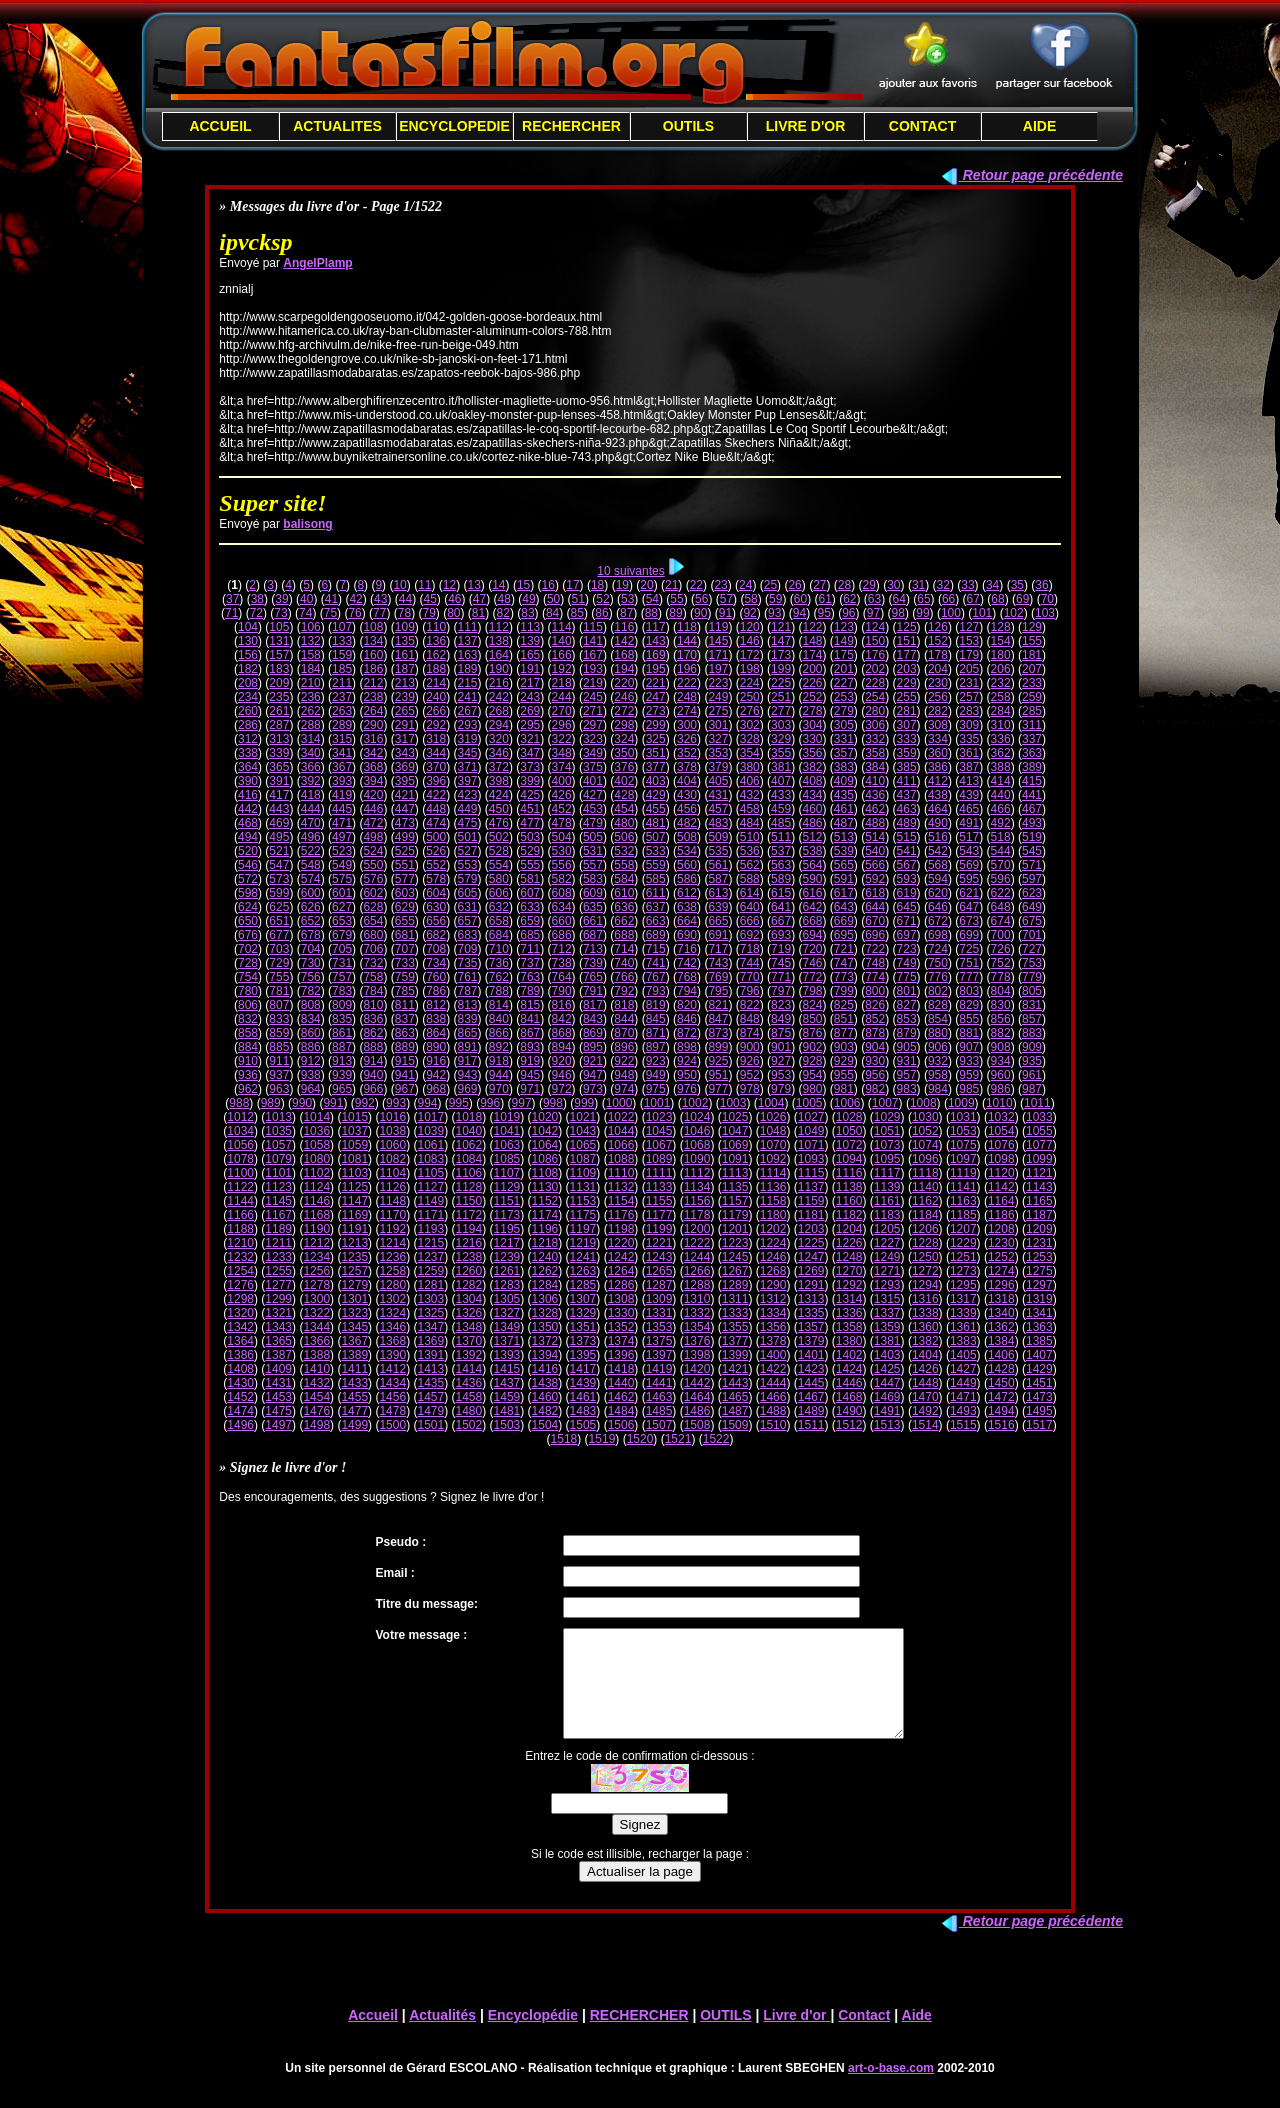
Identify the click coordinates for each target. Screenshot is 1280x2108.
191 (530, 669)
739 (593, 963)
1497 (278, 1425)
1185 (963, 1215)
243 (530, 697)
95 (823, 613)
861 (342, 1033)
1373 (583, 1341)
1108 (545, 1173)
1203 (811, 1229)
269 (530, 711)
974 (624, 1089)
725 (969, 949)
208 (248, 683)
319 (468, 739)
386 (938, 767)
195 (656, 669)
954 (812, 1075)
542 (938, 851)
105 (279, 627)
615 (781, 893)
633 (530, 907)
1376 (697, 1341)
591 (844, 879)
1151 (507, 1201)
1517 (1039, 1425)
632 (499, 907)
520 (248, 851)
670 (875, 921)
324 (624, 739)
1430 (240, 1383)
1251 (963, 1257)
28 (844, 585)
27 (819, 585)
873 (718, 1033)
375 (593, 767)
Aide (917, 2036)
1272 (925, 1271)
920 (562, 1061)
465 (969, 809)
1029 (887, 1117)
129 (1032, 627)
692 (750, 935)
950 (687, 1075)
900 (750, 1047)
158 (311, 655)
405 (718, 781)
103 (1045, 613)
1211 (278, 1243)
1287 (659, 1285)
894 (562, 1047)
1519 (602, 1439)
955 (844, 1075)
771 (781, 977)
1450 (1001, 1383)
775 (907, 977)
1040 (469, 1131)
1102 (316, 1173)
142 (624, 641)
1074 (925, 1145)
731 (342, 963)
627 (342, 907)
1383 (963, 1341)
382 (812, 767)
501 (468, 837)
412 (938, 781)
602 (373, 893)
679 (342, 935)
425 (530, 795)
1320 (240, 1313)
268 (499, 711)
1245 (735, 1257)
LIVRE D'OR (806, 126)
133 (342, 641)
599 (279, 893)
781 (279, 991)
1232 (240, 1257)
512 (812, 837)
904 (875, 1047)
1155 (659, 1201)
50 (553, 599)
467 (1032, 809)
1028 (849, 1117)
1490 (849, 1411)
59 (775, 599)
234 (248, 697)
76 (354, 613)
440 (1001, 795)
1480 (469, 1411)
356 (812, 753)
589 (781, 879)
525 (405, 851)
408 (812, 781)
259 (1032, 697)
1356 (773, 1327)
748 (875, 963)
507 (656, 837)
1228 (925, 1243)
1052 (925, 1131)
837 (405, 1019)
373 (530, 767)
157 (279, 655)
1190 (316, 1229)
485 (781, 823)
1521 (678, 1439)
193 (593, 669)
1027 (811, 1117)
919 (530, 1061)
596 (1001, 879)
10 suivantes (630, 571)
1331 (659, 1313)
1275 (1039, 1271)
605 (468, 893)
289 (342, 725)
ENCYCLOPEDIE (454, 126)
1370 (469, 1341)
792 (624, 991)
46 (454, 599)
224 (750, 683)
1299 (278, 1299)
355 (781, 753)
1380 (849, 1341)
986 (1001, 1089)
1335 (811, 1313)
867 (530, 1033)
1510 (773, 1425)
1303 (430, 1299)
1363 (1039, 1327)
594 (938, 879)
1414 (469, 1369)
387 (969, 767)
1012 (240, 1117)
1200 (697, 1229)
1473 (1039, 1397)
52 (602, 599)
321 (530, 739)
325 (656, 739)
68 (997, 599)
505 (593, 837)
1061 (430, 1145)
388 (1001, 767)
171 (718, 655)
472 (373, 823)
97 (873, 613)
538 (812, 851)
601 (342, 893)
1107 (507, 1173)
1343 (278, 1327)
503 (530, 837)
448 (436, 809)
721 (844, 949)
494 (248, 837)
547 (279, 865)
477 (530, 823)
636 (624, 907)
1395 (583, 1355)
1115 (811, 1173)
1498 (316, 1425)
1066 (621, 1145)
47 (479, 599)
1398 (697, 1355)
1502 (469, 1425)
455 (656, 809)
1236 (392, 1257)
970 (499, 1089)
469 (279, 823)
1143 (1039, 1187)
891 (468, 1047)
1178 (697, 1215)
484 (750, 823)
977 (718, 1089)
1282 (469, 1285)
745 (781, 963)
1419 (659, 1369)
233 (1032, 683)
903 (844, 1047)
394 (373, 781)
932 (938, 1061)
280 (875, 711)
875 (781, 1033)
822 (750, 1005)
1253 (1039, 1257)
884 (248, 1047)
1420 (697, 1369)
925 (718, 1061)
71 (231, 613)
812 (436, 1005)
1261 (507, 1271)
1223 (735, 1243)
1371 (507, 1341)
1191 (354, 1229)
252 (812, 697)
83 (527, 613)
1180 (773, 1215)
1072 (849, 1145)
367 (342, 767)
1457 (430, 1397)
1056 (240, 1145)
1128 (469, 1187)
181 (1032, 655)
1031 (963, 1117)
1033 (1039, 1117)
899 (718, 1047)
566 (875, 865)
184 (311, 669)
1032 (1001, 1117)
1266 (697, 1271)
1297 (1039, 1285)
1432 (316, 1383)
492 (1001, 823)
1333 (735, 1313)
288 (311, 725)
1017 (430, 1117)
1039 (430, 1131)
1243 (659, 1257)
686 (562, 935)
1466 (773, 1397)
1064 (545, 1145)
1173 (507, 1215)
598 (248, 893)
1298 (240, 1299)
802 (938, 991)
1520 (640, 1439)
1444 (773, 1383)
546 (248, 865)
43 (380, 599)
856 (1001, 1019)
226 (812, 683)
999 (584, 1103)
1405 (963, 1355)
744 (750, 963)
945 (530, 1075)
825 (844, 1005)
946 (562, 1075)
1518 (564, 1439)
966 (373, 1089)
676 (248, 935)
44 (405, 599)
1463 (659, 1397)
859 (279, 1033)
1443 (735, 1383)
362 (1001, 753)
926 (750, 1061)
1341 (1039, 1313)
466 (1001, 809)
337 (1032, 739)
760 (436, 977)
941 (405, 1075)
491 (969, 823)
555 (530, 865)
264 (373, 711)
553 (468, 865)
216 (499, 683)
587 (718, 879)
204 (938, 669)
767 (656, 977)
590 (812, 879)
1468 (849, 1397)
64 (899, 599)
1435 (430, 1383)
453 (593, 809)
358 (875, 753)
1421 (735, 1369)
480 (624, 823)
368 (373, 767)
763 (530, 977)
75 (330, 613)
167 (593, 655)
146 (750, 641)
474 (436, 823)
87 (626, 613)
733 (405, 963)
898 (687, 1047)
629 (405, 907)
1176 (621, 1215)
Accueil (373, 2036)
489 (907, 823)
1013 (278, 1117)
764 (562, 977)
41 (331, 599)
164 (499, 655)
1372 (545, 1341)
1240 (545, 1257)
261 (279, 711)
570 (1001, 865)
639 (718, 907)
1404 (925, 1355)
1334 (773, 1313)
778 (1001, 977)
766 (624, 977)
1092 (773, 1159)
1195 (507, 1229)
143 (656, 641)
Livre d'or (796, 2036)
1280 (392, 1285)
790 (562, 991)
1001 (657, 1103)
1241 (583, 1257)
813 (468, 1005)
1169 (354, 1215)
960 (1001, 1075)
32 (943, 585)
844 (624, 1019)
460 (812, 809)
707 (405, 949)
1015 (354, 1117)
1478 (392, 1411)
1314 (849, 1299)
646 (938, 907)
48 (504, 599)
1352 (621, 1327)
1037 (354, 1131)
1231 (1039, 1243)
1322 (316, 1313)
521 (279, 851)
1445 (811, 1383)
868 (562, 1033)
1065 (583, 1145)
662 (624, 921)
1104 (392, 1173)
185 (342, 669)
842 (562, 1019)
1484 (621, 1411)
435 (844, 795)
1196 (545, 1229)
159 (342, 655)
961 (1032, 1075)
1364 (240, 1341)
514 (875, 837)
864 (436, 1033)
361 (969, 753)
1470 (925, 1397)
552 (436, 865)
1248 (849, 1257)
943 (468, 1075)
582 (562, 879)
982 (875, 1089)
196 (687, 669)
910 (248, 1061)
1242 (621, 1257)
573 (279, 879)
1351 (583, 1327)
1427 (963, 1369)
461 (844, 809)
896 (624, 1047)
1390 (392, 1355)
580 (499, 879)
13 (474, 585)
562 (750, 865)
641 (781, 907)
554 (499, 865)
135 (405, 641)
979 (781, 1089)
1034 (240, 1131)
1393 (507, 1355)
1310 (697, 1299)
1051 (887, 1131)
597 (1032, 879)
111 (468, 627)
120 (750, 627)
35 (1017, 585)
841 (530, 1019)
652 (311, 921)
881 (969, 1033)
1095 (887, 1159)
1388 (316, 1355)
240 (436, 697)
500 (436, 837)
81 (478, 613)
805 (1032, 991)
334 (938, 739)
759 (405, 977)
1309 (659, 1299)
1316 (925, 1299)
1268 (773, 1271)
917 (468, 1061)
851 (844, 1019)
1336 (849, 1313)
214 (436, 683)
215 (468, 683)
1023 (659, 1117)
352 (687, 753)
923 (656, 1061)
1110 (621, 1173)
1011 (1037, 1103)
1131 (583, 1187)
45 (429, 599)
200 (812, 669)
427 (593, 795)
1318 (1001, 1299)
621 (969, 893)
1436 (469, 1383)
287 (279, 725)
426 (562, 795)
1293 (887, 1285)
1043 (583, 1131)
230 (938, 683)
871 (656, 1033)
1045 (659, 1131)
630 (436, 907)
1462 (621, 1397)
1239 (507, 1257)
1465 (735, 1397)
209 (279, 683)
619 (907, 893)
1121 (1039, 1173)
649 (1032, 907)
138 (499, 641)
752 (1001, 963)
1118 (925, 1173)
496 (311, 837)
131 (279, 641)
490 (938, 823)
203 (907, 669)
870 (624, 1033)
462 (875, 809)
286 (248, 725)
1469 (887, 1397)
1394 (545, 1355)
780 (248, 991)
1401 (811, 1355)
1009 (961, 1103)
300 (687, 725)
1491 (887, 1411)
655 (405, 921)
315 (342, 739)
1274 (1001, 1271)
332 (875, 739)
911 (279, 1061)
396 (436, 781)
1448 (925, 1383)
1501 (430, 1425)
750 (938, 963)
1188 (240, 1229)
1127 (430, 1187)
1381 (887, 1341)
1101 (278, 1173)
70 (1047, 599)
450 (499, 809)
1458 (469, 1397)
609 (593, 893)
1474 (240, 1411)
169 (656, 655)
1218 (545, 1243)
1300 (316, 1299)
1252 (1001, 1257)
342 (373, 753)
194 (624, 669)
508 (687, 837)
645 (907, 907)
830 (1001, 1005)
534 (687, 851)
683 (468, 935)
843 (593, 1019)
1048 (773, 1131)
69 (1022, 599)
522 (311, 851)
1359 (887, 1327)
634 (562, 907)
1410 (316, 1369)
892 (499, 1047)
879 (907, 1033)
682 (436, 935)
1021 (583, 1117)
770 (750, 977)
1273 (963, 1271)
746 (812, 963)
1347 (430, 1327)
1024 (697, 1117)
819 (656, 1005)
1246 (773, 1257)
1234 (316, 1257)
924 (687, 1061)
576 (373, 879)
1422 (773, 1369)
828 (938, 1005)
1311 (735, 1299)
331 (844, 739)
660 (562, 921)
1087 (583, 1159)
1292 (849, 1285)
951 (718, 1075)
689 (656, 935)
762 (499, 977)
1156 (697, 1201)
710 (499, 949)
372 (499, 767)
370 (436, 767)
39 (281, 599)
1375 (659, 1341)
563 (781, 865)
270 (562, 711)
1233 (278, 1257)
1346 (392, 1327)
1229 (963, 1243)
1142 (1001, 1187)
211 (342, 683)
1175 (583, 1215)
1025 (735, 1117)
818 (624, 1005)
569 (969, 865)
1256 (316, 1271)
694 (812, 935)
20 (646, 585)
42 (355, 599)
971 (530, 1089)
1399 (735, 1355)
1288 (697, 1285)
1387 (278, 1355)
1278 (316, 1285)
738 (562, 963)
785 (405, 991)
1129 (507, 1187)
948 (624, 1075)
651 (279, 921)
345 (468, 753)
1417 (583, 1369)
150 (875, 641)
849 (781, 1019)
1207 (963, 1229)
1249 (887, 1257)
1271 (887, 1271)
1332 (697, 1313)
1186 (1001, 1215)
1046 (697, 1131)
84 (552, 613)
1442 (697, 1383)
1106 (469, 1173)
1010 (999, 1103)
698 (938, 935)
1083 (430, 1159)
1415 (507, 1369)
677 (279, 935)
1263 (583, 1271)
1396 (621, 1355)
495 (279, 837)
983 (907, 1089)
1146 (316, 1201)
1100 (240, 1173)
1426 (925, 1369)
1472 (1001, 1397)
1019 (507, 1117)
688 (624, 935)
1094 (849, 1159)
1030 (925, 1117)
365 (279, 767)
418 (311, 795)
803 (969, 991)
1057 (278, 1145)
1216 (469, 1243)
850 (812, 1019)
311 (1032, 725)
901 (781, 1047)
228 (875, 683)
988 (239, 1103)
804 (1001, 991)
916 (436, 1061)
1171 (430, 1215)
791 (593, 991)
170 (687, 655)
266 (436, 711)
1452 (240, 1397)
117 (656, 627)
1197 (583, 1229)
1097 (963, 1159)
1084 (469, 1159)
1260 (469, 1271)
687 (593, 935)
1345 (354, 1327)
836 (373, 1019)
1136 (773, 1187)
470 (311, 823)
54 (652, 599)
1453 (278, 1397)
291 (405, 725)
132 (311, 641)
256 (938, 697)
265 (405, 711)
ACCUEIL (220, 126)
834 (311, 1019)
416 (248, 795)
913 (342, 1061)
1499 (354, 1425)
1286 (621, 1285)
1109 (583, 1173)
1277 (278, 1285)
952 (750, 1075)
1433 (354, 1383)
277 (781, 711)
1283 (507, 1285)
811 (405, 1005)
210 (311, 683)
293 (468, 725)
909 (1032, 1047)
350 (624, 753)
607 (530, 893)
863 (405, 1033)
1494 (1001, 1411)
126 (938, 627)
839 (468, 1019)
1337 (887, 1313)
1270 (849, 1271)
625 (279, 907)
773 (844, 977)
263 (342, 711)
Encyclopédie (533, 2036)
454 (624, 809)
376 (624, 767)
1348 (469, 1327)
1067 (659, 1145)
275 (718, 711)
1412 (392, 1369)
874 (750, 1033)
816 (562, 1005)
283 (969, 711)
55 (676, 599)
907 (969, 1047)
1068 (697, 1145)
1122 (240, 1187)
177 (907, 655)
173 (781, 655)
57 (726, 599)
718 (750, 949)
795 (718, 991)
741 (656, 963)
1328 (545, 1313)
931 (907, 1061)
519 (1032, 837)
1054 (1001, 1131)
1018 (469, 1117)
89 (675, 613)
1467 (811, 1397)
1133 (659, 1187)
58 (750, 599)
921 (593, 1061)
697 (907, 935)
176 (875, 655)
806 (248, 1005)
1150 (469, 1201)
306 (875, 725)
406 (750, 781)
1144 (240, 1201)
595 (969, 879)
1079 (278, 1159)
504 (562, 837)
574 (311, 879)
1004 (771, 1103)
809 (342, 1005)
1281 (430, 1285)
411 (907, 781)
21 (671, 585)
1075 (963, 1145)
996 (490, 1103)
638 (687, 907)
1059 (354, 1145)
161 (405, 655)
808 (311, 1005)
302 (750, 725)
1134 (697, 1187)
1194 (469, 1229)
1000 (619, 1103)
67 (973, 599)
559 (656, 865)
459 (781, 809)
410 (875, 781)
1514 (925, 1425)
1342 (240, 1327)
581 (530, 879)
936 (248, 1075)
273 (656, 711)
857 (1032, 1019)
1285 (583, 1285)
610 (624, 893)
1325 (430, 1313)
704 (311, 949)
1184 (925, 1215)
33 (967, 585)
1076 (1001, 1145)
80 (453, 613)
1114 (773, 1173)
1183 (887, 1215)
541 (907, 851)
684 (499, 935)
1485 (659, 1411)
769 (718, 977)
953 (781, 1075)
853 (907, 1019)
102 (1014, 613)
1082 (392, 1159)
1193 (430, 1229)
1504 (545, 1425)
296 (562, 725)
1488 (773, 1411)
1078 (240, 1159)
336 (1001, 739)
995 (459, 1103)
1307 (583, 1299)
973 (593, 1089)
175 (844, 655)
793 (656, 991)
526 (436, 851)
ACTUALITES (337, 126)
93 (774, 613)
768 (687, 977)
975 (656, 1089)
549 (342, 865)
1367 (354, 1341)
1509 (735, 1425)
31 (918, 585)
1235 (354, 1257)
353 (718, 753)
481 (656, 823)
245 (593, 697)
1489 (811, 1411)
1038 (392, 1131)
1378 (773, 1341)
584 (624, 879)
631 (468, 907)
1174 (545, 1215)
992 (365, 1103)
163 (468, 655)
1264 (621, 1271)
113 (530, 627)
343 (405, 753)
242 (499, 697)
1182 (849, 1215)
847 (718, 1019)
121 (781, 627)
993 (396, 1103)
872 (687, 1033)
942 (436, 1075)
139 (530, 641)
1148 (392, 1201)
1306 (545, 1299)
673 (969, 921)
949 (656, 1075)
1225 (811, 1243)
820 (687, 1005)
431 (718, 795)
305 (844, 725)
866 (499, 1033)
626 (311, 907)
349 (593, 753)
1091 (735, 1159)
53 (627, 599)
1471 (963, 1397)
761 (468, 977)
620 (938, 893)
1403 (887, 1355)
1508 (697, 1425)
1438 (545, 1383)
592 (875, 879)
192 (562, 669)
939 (342, 1075)
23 (720, 585)
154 (1001, 641)
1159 (811, 1201)
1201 (735, 1229)
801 (907, 991)
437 (907, 795)
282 (938, 711)
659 (530, 921)
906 (938, 1047)
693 (781, 935)
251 (781, 697)
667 (781, 921)
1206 (925, 1229)
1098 (1001, 1159)
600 (311, 893)
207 (1032, 669)
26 (794, 585)
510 (750, 837)
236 (311, 697)
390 (248, 781)
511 (781, 837)
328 (750, 739)
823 (781, 1005)
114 (562, 627)
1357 (811, 1327)
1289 (735, 1285)
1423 (811, 1369)
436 (875, 795)
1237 (430, 1257)
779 (1032, 977)
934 (1001, 1061)
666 (750, 921)
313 (279, 739)
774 (875, 977)
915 (405, 1061)
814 (499, 1005)
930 (875, 1061)
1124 (316, 1187)
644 (875, 907)
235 (279, 697)
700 (1001, 935)
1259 (430, 1271)
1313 (811, 1299)
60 (800, 599)
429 (656, 795)
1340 (1001, 1313)
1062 (469, 1145)
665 (718, 921)
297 (593, 725)
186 (373, 669)
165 (530, 655)
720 (812, 949)
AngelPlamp (317, 263)
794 (687, 991)
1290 (773, 1285)
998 (553, 1103)
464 (938, 809)
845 (656, 1019)
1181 (811, 1215)
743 (718, 963)
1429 (1039, 1369)
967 (405, 1089)
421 (405, 795)
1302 (392, 1299)
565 (844, 865)
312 (248, 739)
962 (248, 1089)
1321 (278, 1313)
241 (468, 697)
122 (812, 627)
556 (562, 865)
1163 (963, 1201)
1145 (278, 1201)
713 (593, 949)
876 (812, 1033)
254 (875, 697)
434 (812, 795)
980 (812, 1089)
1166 (240, 1215)
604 (436, 893)
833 (279, 1019)
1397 (659, 1355)
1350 (545, 1327)
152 (938, 641)
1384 (1001, 1341)
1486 (697, 1411)
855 (969, 1019)
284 (1001, 711)
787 (468, 991)
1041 (507, 1131)
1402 (849, 1355)
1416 (545, 1369)
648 (1001, 907)
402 (624, 781)
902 (812, 1047)
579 (468, 879)
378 (687, 767)
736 (499, 963)
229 (907, 683)
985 (969, 1089)
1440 (621, 1383)
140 (562, 641)
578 (436, 879)
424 (499, 795)
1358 (849, 1327)
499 (405, 837)
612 (687, 893)
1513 (887, 1425)
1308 (621, 1299)
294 (499, 725)
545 (1032, 851)
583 (593, 879)
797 (781, 991)
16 (548, 585)
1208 (1001, 1229)
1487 (735, 1411)
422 (436, 795)
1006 (847, 1103)
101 (982, 613)
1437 (507, 1383)
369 (405, 767)
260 (248, 711)
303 (781, 725)
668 (812, 921)
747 (844, 963)
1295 (963, 1285)
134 (373, 641)
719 (781, 949)
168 (624, 655)
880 (938, 1033)
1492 (925, 1411)
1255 (278, 1271)
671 (907, 921)
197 (718, 669)
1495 (1039, 1411)
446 (373, 809)
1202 (773, 1229)
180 (1001, 655)
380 (750, 767)
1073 (887, 1145)
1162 (925, 1201)
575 (342, 879)
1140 (925, 1187)
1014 (316, 1117)
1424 (849, 1369)
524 (373, 851)
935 (1032, 1061)
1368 (392, 1341)
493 (1032, 823)
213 (405, 683)
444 (311, 809)
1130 (545, 1187)
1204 (849, 1229)
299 (656, 725)
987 (1032, 1089)
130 (248, 641)
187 (405, 669)
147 (781, 641)
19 (622, 585)
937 (279, 1075)
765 (593, 977)
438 (938, 795)
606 (499, 893)
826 (875, 1005)
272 (624, 711)
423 (468, 795)
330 (812, 739)
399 (530, 781)
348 (562, 753)
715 (656, 949)
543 (969, 851)
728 (248, 963)
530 (562, 851)
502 (499, 837)
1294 (925, 1285)
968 (436, 1089)
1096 (925, 1159)
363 (1032, 753)
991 (333, 1103)
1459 (507, 1397)
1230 (1001, 1243)
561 (718, 865)
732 (373, 963)
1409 (278, 1369)
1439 (583, 1383)
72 (256, 613)
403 (656, 781)
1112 (697, 1173)
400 (562, 781)
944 (499, 1075)
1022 (621, 1117)
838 (436, 1019)
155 (1032, 641)
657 (468, 921)
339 (279, 753)
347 (530, 753)
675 (1032, 921)
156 (248, 655)
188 (436, 669)
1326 (469, 1313)
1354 (697, 1327)
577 (405, 879)
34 (992, 585)
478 (562, 823)
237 (342, 697)
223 (718, 683)
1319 (1039, 1299)
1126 (392, 1187)
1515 (963, 1425)
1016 (392, 1117)
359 (907, 753)
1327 (507, 1313)
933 (969, 1061)
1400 (773, 1355)
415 (1032, 781)
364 (248, 767)
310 (1001, 725)
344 (436, 753)
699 (969, 935)
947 (593, 1075)
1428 (1001, 1369)
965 (342, 1089)
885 (279, 1047)
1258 (392, 1271)
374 (562, 767)
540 (875, 851)
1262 (545, 1271)
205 (969, 669)
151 (907, 641)
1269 (811, 1271)
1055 (1039, 1131)
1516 (1001, 1425)
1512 (849, 1425)
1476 (316, 1411)
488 (875, 823)
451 (530, 809)
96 (848, 613)
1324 (392, 1313)
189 (468, 669)
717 (718, 949)
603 (405, 893)
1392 (469, 1355)
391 (279, 781)
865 (468, 1033)
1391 (430, 1355)
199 (781, 669)
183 (279, 669)
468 (248, 823)
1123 (278, 1187)
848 (750, 1019)
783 (342, 991)
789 (530, 991)
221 (656, 683)
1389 (354, 1355)
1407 (1039, 1355)
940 (373, 1075)
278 (812, 711)
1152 (545, 1201)
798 (812, 991)
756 (311, 977)
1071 (811, 1145)
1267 (735, 1271)
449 (468, 809)
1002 (695, 1103)
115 (593, 627)
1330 (621, 1313)
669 (844, 921)
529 (530, 851)
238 (373, 697)
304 (812, 725)
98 (898, 613)
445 (342, 809)
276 (750, 711)
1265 (659, 1271)
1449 (963, 1383)
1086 (545, 1159)
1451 (1039, 1383)
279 (844, 711)
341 (342, 753)
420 (373, 795)
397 (468, 781)
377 (656, 767)
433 (781, 795)
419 (342, 795)
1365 (278, 1341)
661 (593, 921)
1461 (583, 1397)
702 (248, 949)
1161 (887, 1201)
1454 (316, 1397)
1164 (1001, 1201)
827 (907, 1005)
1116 (849, 1173)
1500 (392, 1425)
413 (969, 781)
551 (405, 865)
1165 (1039, 1201)
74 (305, 613)
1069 (735, 1145)
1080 (316, 1159)
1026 (773, 1117)
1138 (849, 1187)
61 (824, 599)
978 (750, 1089)
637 (656, 907)
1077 (1039, 1145)
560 (687, 865)
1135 (735, 1187)
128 (1001, 627)
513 (844, 837)
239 (405, 697)
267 (468, 711)
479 (593, 823)
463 (907, 809)
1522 (716, 1439)
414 (1001, 781)
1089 (659, 1159)
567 (907, 865)
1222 (697, 1243)
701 (1032, 935)
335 (969, 739)
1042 (545, 1131)
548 (311, 865)
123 (844, 627)
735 (468, 963)
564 (812, 865)
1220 (621, 1243)
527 (468, 851)
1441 (659, 1383)
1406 (1001, 1355)
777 (969, 977)
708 (436, 949)
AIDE (1039, 126)
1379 (811, 1341)
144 (687, 641)
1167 (278, 1215)
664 (687, 921)
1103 (354, 1173)
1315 (887, 1299)
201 (844, 669)
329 (781, 739)
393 (342, 781)
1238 (469, 1257)
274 (687, 711)
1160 (849, 1201)
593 (907, 879)
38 (257, 599)
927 (781, 1061)
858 (248, 1033)
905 (907, 1047)
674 (1001, 921)
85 (577, 613)
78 (404, 613)
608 (562, 893)
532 (624, 851)
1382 (925, 1341)
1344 (316, 1327)
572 (248, 879)
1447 (887, 1383)
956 (875, 1075)
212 (373, 683)
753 (1032, 963)
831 (1032, 1005)
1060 (392, 1145)
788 (499, 991)
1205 (887, 1229)
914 (373, 1061)
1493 (963, 1411)
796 (750, 991)
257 (969, 697)
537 (781, 851)
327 (718, 739)
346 (499, 753)
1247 (811, 1257)
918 (499, 1061)
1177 (659, 1215)
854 (938, 1019)
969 (468, 1089)
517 (969, 837)
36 (1041, 585)
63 (874, 599)
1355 (735, 1327)
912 (311, 1061)
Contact (864, 2036)
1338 (925, 1313)
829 (969, 1005)
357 (844, 753)
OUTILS (688, 126)
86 (601, 613)
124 (875, 627)
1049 (811, 1131)
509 (718, 837)
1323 (354, 1313)
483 (718, 823)
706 (373, 949)
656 (436, 921)
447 (405, 809)
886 (311, 1047)
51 (578, 599)
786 (436, 991)
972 (562, 1089)
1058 (316, 1145)
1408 (240, 1369)
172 (750, 655)
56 (701, 599)
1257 (354, 1271)
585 (656, 879)
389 (1032, 767)
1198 (621, 1229)
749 (907, 963)
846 (687, 1019)
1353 (659, 1327)
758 (373, 977)
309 (969, 725)
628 (373, 907)
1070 (773, 1145)
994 (427, 1103)
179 (969, 655)
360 (938, 753)
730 (311, 963)
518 (1001, 837)
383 (844, 767)
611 (656, 893)
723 (907, 949)
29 (869, 585)
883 (1032, 1033)
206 (1001, 669)
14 (498, 585)
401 (593, 781)
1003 (733, 1103)
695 (844, 935)
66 (948, 599)
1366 (316, 1341)
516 (938, 837)
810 (373, 1005)
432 (750, 795)
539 (844, 851)
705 (342, 949)
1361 (963, 1327)
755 (279, 977)
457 (718, 809)
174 (812, 655)
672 (938, 921)
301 (718, 725)
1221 (659, 1243)
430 (687, 795)
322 (562, 739)
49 (528, 599)
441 (1032, 795)
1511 (811, 1425)
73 (280, 613)
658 (499, 921)
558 (624, 865)
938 (311, 1075)
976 (687, 1089)
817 (593, 1005)
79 (428, 613)
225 (781, 683)
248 (687, 697)
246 (624, 697)
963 (279, 1089)
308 (938, 725)
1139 (887, 1187)
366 (311, 767)
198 (750, 669)
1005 (809, 1103)
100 (951, 613)
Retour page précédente (1032, 175)
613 (718, 893)
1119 (963, 1173)
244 (562, 697)
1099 (1039, 1159)
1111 (659, 1173)
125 (907, 627)
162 (436, 655)
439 (969, 795)
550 (373, 865)
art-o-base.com (891, 2089)
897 (656, 1047)
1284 (545, 1285)
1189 (278, 1229)
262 (311, 711)
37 (232, 599)
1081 (354, 1159)
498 (373, 837)
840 (499, 1019)
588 (750, 879)
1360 (925, 1327)
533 (656, 851)
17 (572, 585)
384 (875, 767)
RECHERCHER (571, 126)
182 (248, 669)
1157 (735, 1201)
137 (468, 641)
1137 (811, 1187)
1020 (545, 1117)
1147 (354, 1201)
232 (1001, 683)
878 (875, 1033)
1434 (392, 1383)
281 (907, 711)
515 (907, 837)
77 (379, 613)
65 (923, 599)
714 (624, 949)
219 (593, 683)
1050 (849, 1131)
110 (436, 627)
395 (405, 781)
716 (687, 949)
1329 (583, 1313)
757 (342, 977)
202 (875, 669)
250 (750, 697)
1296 (1001, 1285)
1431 (278, 1383)
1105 (430, 1173)
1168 (316, 1215)
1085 (507, 1159)
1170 (392, 1215)
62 (849, 599)
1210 (240, 1243)
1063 (507, 1145)
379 (718, 767)
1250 (925, 1257)
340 (311, 753)
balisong (307, 524)
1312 (773, 1299)
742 (687, 963)
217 (530, 683)
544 (1001, 851)
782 (311, 991)
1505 (583, 1425)
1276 (240, 1285)
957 (907, 1075)
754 (248, 977)
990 (302, 1103)
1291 (811, 1285)
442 (248, 809)
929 (844, 1061)
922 (624, 1061)
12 (449, 585)
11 (424, 585)
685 (530, 935)
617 (844, 893)
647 (969, 907)
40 (306, 599)
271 (593, 711)
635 (593, 907)
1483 (583, 1411)
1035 (278, 1131)
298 (624, 725)
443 (279, 809)
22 (696, 585)
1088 (621, 1159)
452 (562, 809)
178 (938, 655)
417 (279, 795)
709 (468, 949)
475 (468, 823)
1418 (621, 1369)
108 (373, 627)
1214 (392, 1243)
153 (969, 641)
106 (311, 627)
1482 (545, 1411)
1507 (659, 1425)
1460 (545, 1397)
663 (656, 921)
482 (687, 823)
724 (938, 949)
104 (248, 627)
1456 (392, 1397)
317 (405, 739)
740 (624, 963)
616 (812, 893)
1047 (735, 1131)
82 (503, 613)
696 (875, 935)
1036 (316, 1131)
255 (907, 697)
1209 (1039, 1229)
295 (530, 725)
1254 (240, 1271)
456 (687, 809)
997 (522, 1103)
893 (530, 1047)
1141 (963, 1187)
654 (373, 921)
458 (750, 809)
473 (405, 823)
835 (342, 1019)
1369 (430, 1341)
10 (399, 585)
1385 (1039, 1341)
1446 (849, 1383)
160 (373, 655)
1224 (773, 1243)
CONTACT (922, 126)
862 (373, 1033)
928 (812, 1061)
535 (718, 851)
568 (938, 865)
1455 (354, 1397)
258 (1001, 697)
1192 (392, 1229)
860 (311, 1033)
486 (812, 823)
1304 (469, 1299)
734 (436, 963)
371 (468, 767)
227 (844, 683)
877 (844, 1033)
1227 (887, 1243)
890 (436, 1047)
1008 (923, 1103)
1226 (849, 1243)
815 (530, 1005)
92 (749, 613)
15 (523, 585)
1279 (354, 1285)
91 (725, 613)
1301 (354, 1299)
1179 (735, 1215)
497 (342, 837)
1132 (621, 1187)
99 (922, 613)
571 (1032, 865)
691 (718, 935)
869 (593, 1033)
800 (875, 991)
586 (687, 879)
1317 (963, 1299)
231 (969, 683)
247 (656, 697)
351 (656, 753)
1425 (887, 1369)
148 (812, 641)
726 (1001, 949)
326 (687, 739)
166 (562, 655)
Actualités (442, 2036)
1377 (735, 1341)
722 (875, 949)
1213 (354, 1243)
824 (812, 1005)
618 (875, 893)
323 (593, 739)
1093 (811, 1159)
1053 (963, 1131)
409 (844, 781)
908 (1001, 1047)
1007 (885, 1103)
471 (342, 823)
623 (1032, 893)
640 (750, 907)
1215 (430, 1243)
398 (499, 781)
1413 (430, 1369)
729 (279, 963)
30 (893, 585)
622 (1001, 893)
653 (342, 921)
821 (718, 1005)
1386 (240, 1355)
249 (718, 697)
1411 (354, 1369)
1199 (659, 1229)
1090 (697, 1159)
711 (530, 949)
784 (373, 991)
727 (1032, 949)
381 (781, 767)
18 (597, 585)
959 (969, 1075)
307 (907, 725)
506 (624, 837)
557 (593, 865)
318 (436, 739)
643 (844, 907)
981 (844, 1089)
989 (271, 1103)
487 (844, 823)
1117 (887, 1173)
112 (499, 627)
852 (875, 1019)
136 (436, 641)
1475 (278, 1411)
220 (624, 683)
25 (770, 585)
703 (279, 949)
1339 (963, 1313)
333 (907, 739)
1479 (430, 1411)
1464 (697, 1397)
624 (248, 907)
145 (718, 641)
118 (687, 627)
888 (373, 1047)
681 (405, 935)
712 (562, 949)
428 (624, 795)
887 (342, 1047)
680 (373, 935)
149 (844, 641)
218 (562, 683)
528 (499, 851)
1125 (354, 1187)
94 (799, 613)
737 (530, 963)
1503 (507, 1425)
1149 (430, 1201)
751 (969, 963)
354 (750, 753)
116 (624, 627)
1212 (316, 1243)
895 (593, 1047)
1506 (621, 1425)
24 (745, 585)
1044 (621, 1131)
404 (687, 781)
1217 (507, 1243)
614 (750, 893)
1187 (1039, 1215)
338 (248, 753)
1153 (583, 1201)
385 (907, 767)
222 (687, 683)
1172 (469, 1215)
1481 (507, 1411)
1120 (1001, 1173)
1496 (240, 1425)
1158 (773, 1201)
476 (499, 823)
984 (938, 1089)
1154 (621, 1201)
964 (311, 1089)
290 (373, 725)
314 (311, 739)
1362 (1001, 1327)
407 (781, 781)
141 (593, 641)
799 (844, 991)
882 (1001, 1033)
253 (844, 697)
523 (342, 851)
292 (436, 725)
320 (499, 739)
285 (1032, 711)
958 (938, 1075)
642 (812, 907)
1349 (507, 1327)
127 (969, 627)
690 (687, 935)
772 (812, 977)
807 (279, 1005)
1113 (735, 1173)
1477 (354, 1411)
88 (651, 613)
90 (700, 613)
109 (405, 627)
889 (405, 1047)
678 (311, 935)
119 (718, 627)
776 (938, 977)
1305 (507, 1299)
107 (342, 627)
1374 (621, 1341)
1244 (697, 1257)
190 (499, 669)
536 (750, 851)
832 (248, 1019)
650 (248, 921)
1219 (583, 1243)
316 (373, 739)
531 (593, 851)
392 (311, 781)
